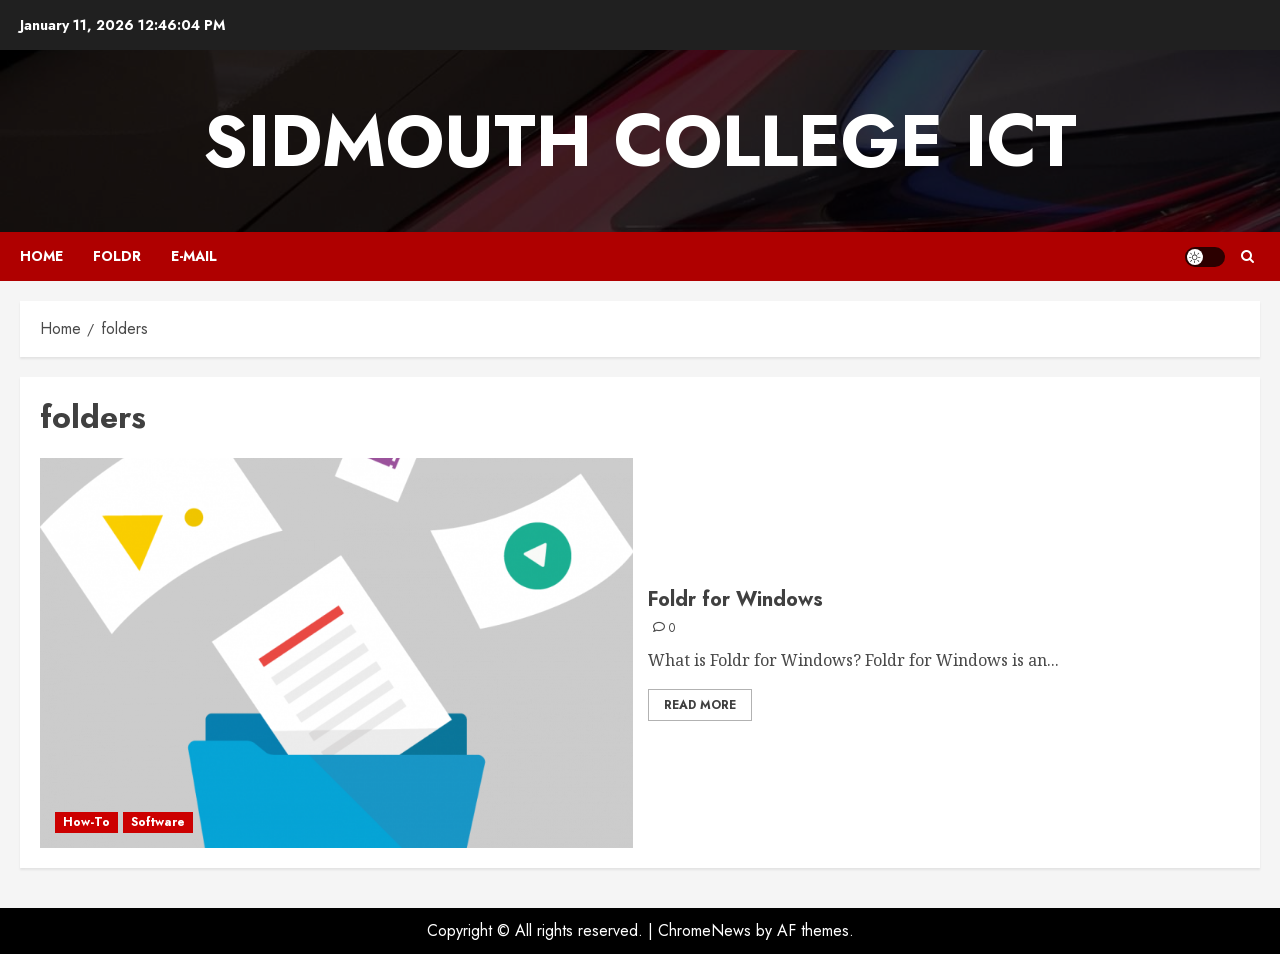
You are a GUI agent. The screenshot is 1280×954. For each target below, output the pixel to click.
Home (41, 256)
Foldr (117, 256)
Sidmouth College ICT (640, 141)
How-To (86, 822)
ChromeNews (704, 930)
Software (158, 822)
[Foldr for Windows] (336, 653)
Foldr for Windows (735, 599)
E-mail (194, 256)
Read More (700, 705)
